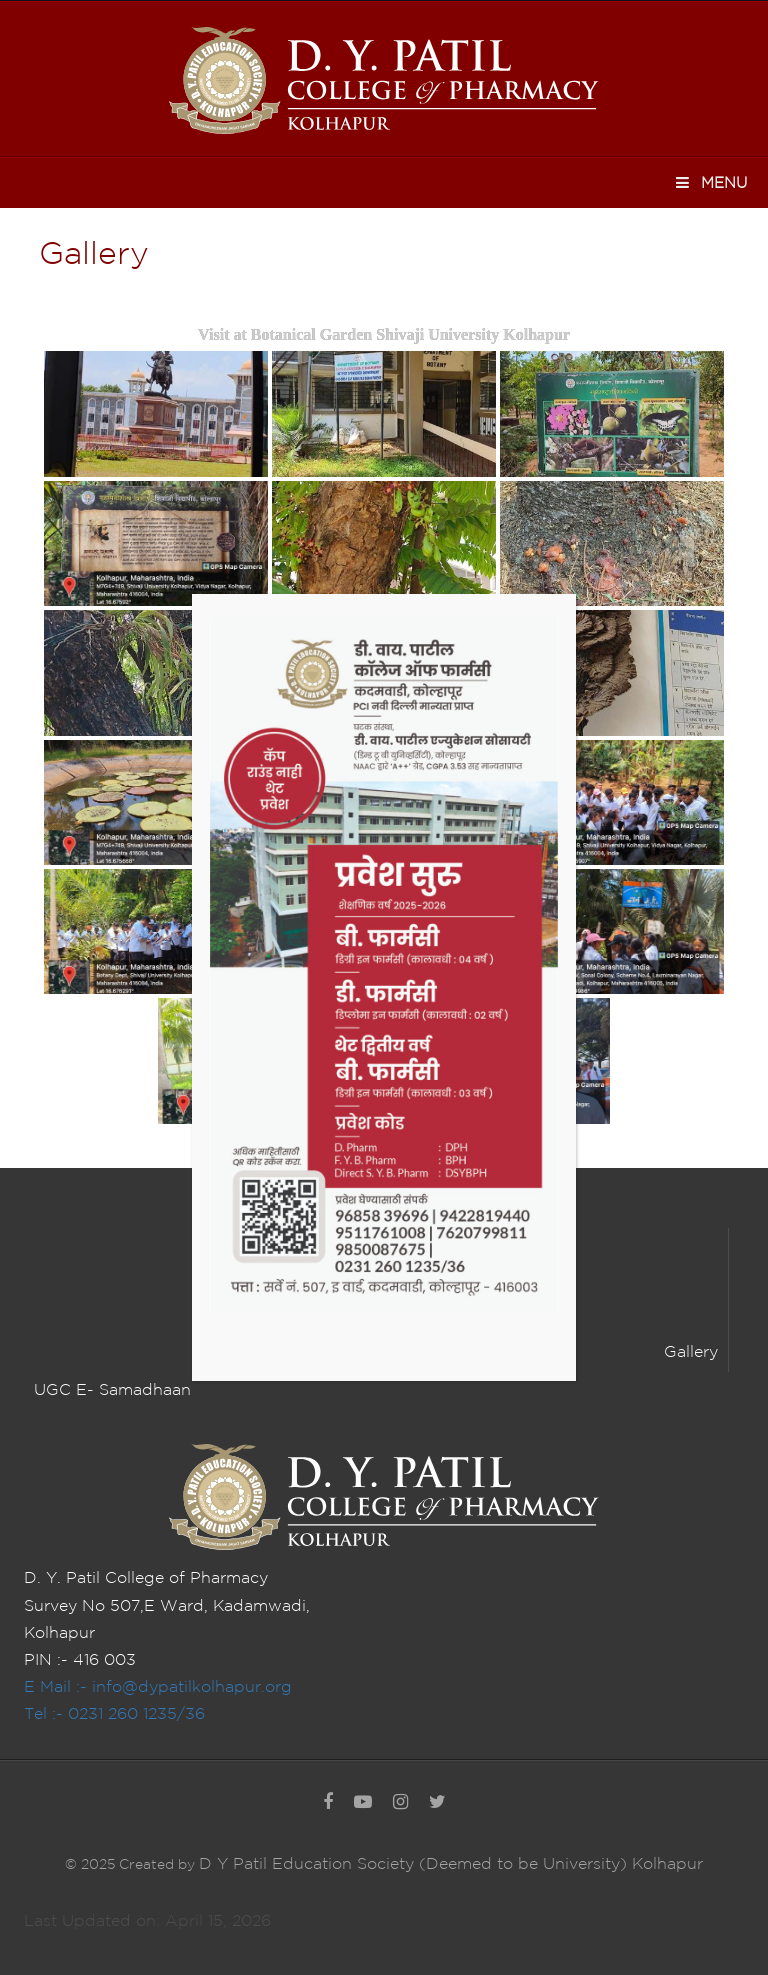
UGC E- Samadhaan (112, 1390)
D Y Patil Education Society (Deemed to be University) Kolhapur (451, 1864)
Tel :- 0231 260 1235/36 (114, 1714)
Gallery (691, 1352)
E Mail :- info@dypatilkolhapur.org (158, 1687)
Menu (710, 182)
